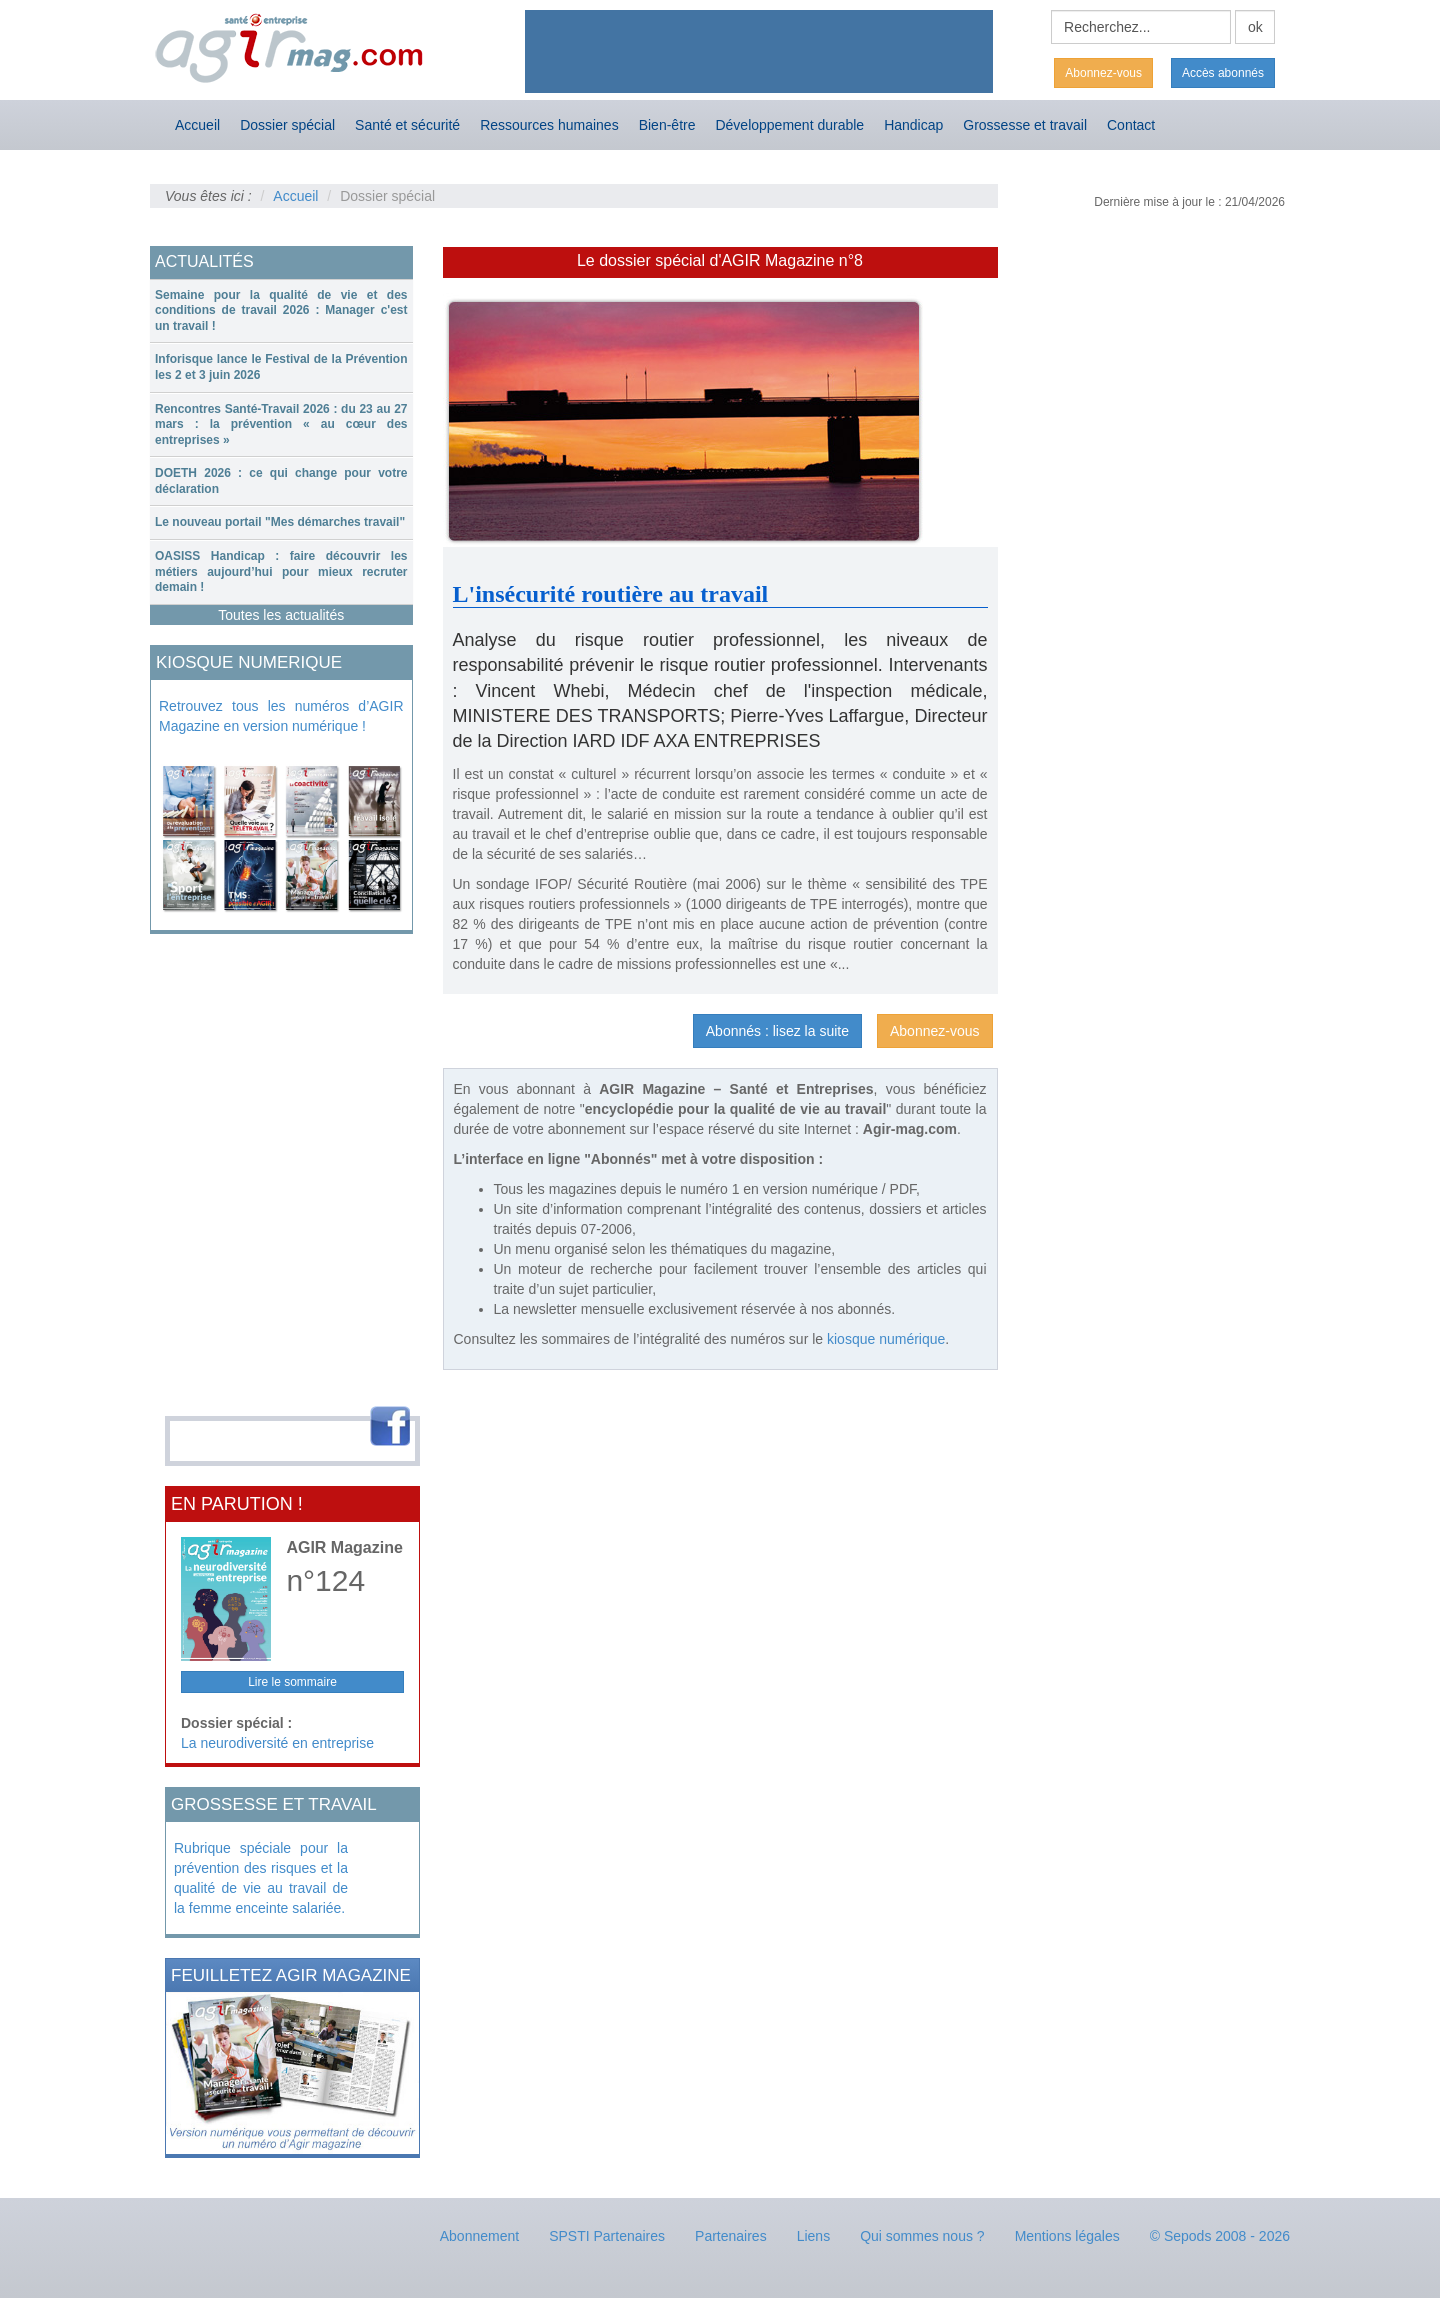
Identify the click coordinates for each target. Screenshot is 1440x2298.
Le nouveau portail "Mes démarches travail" (280, 522)
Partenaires (731, 2236)
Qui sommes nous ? (922, 2236)
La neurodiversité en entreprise (277, 1743)
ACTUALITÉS (204, 261)
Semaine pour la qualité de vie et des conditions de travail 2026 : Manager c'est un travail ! (281, 310)
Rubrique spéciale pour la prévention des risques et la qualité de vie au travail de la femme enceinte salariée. (261, 1878)
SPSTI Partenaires (607, 2236)
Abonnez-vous (1103, 73)
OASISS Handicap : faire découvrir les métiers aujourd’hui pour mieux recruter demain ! (281, 571)
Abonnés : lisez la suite (777, 1031)
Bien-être (667, 125)
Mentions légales (1067, 2236)
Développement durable (789, 125)
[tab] (281, 311)
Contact (1131, 125)
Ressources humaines (549, 125)
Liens (813, 2236)
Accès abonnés (1223, 73)
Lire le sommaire (292, 1682)
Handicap (913, 125)
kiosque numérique (886, 1339)
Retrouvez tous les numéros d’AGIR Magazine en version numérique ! (281, 716)
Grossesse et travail (1025, 125)
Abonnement (479, 2236)
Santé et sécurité (407, 125)
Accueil (197, 125)
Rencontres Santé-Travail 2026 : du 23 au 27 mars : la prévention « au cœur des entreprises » (281, 424)
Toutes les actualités (281, 615)
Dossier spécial (287, 125)
